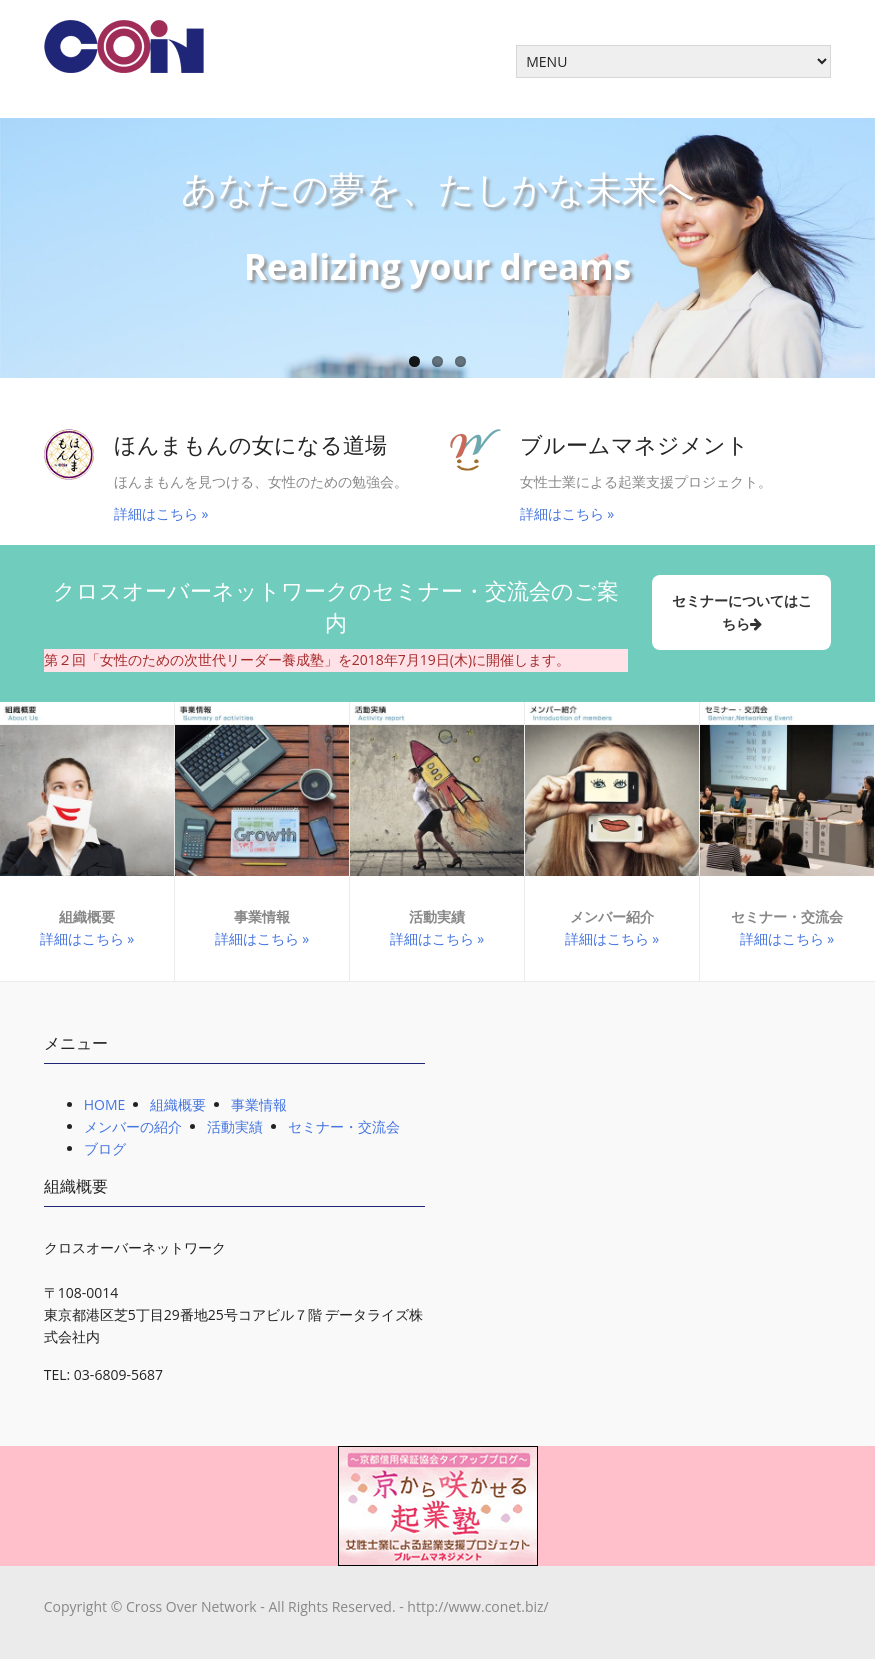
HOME (105, 1104)
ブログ (105, 1148)
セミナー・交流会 (344, 1126)
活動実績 (235, 1126)
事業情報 (259, 1104)
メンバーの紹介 (133, 1126)
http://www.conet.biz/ (477, 1606)
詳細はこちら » (161, 513)
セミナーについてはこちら (742, 611)
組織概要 (178, 1104)
